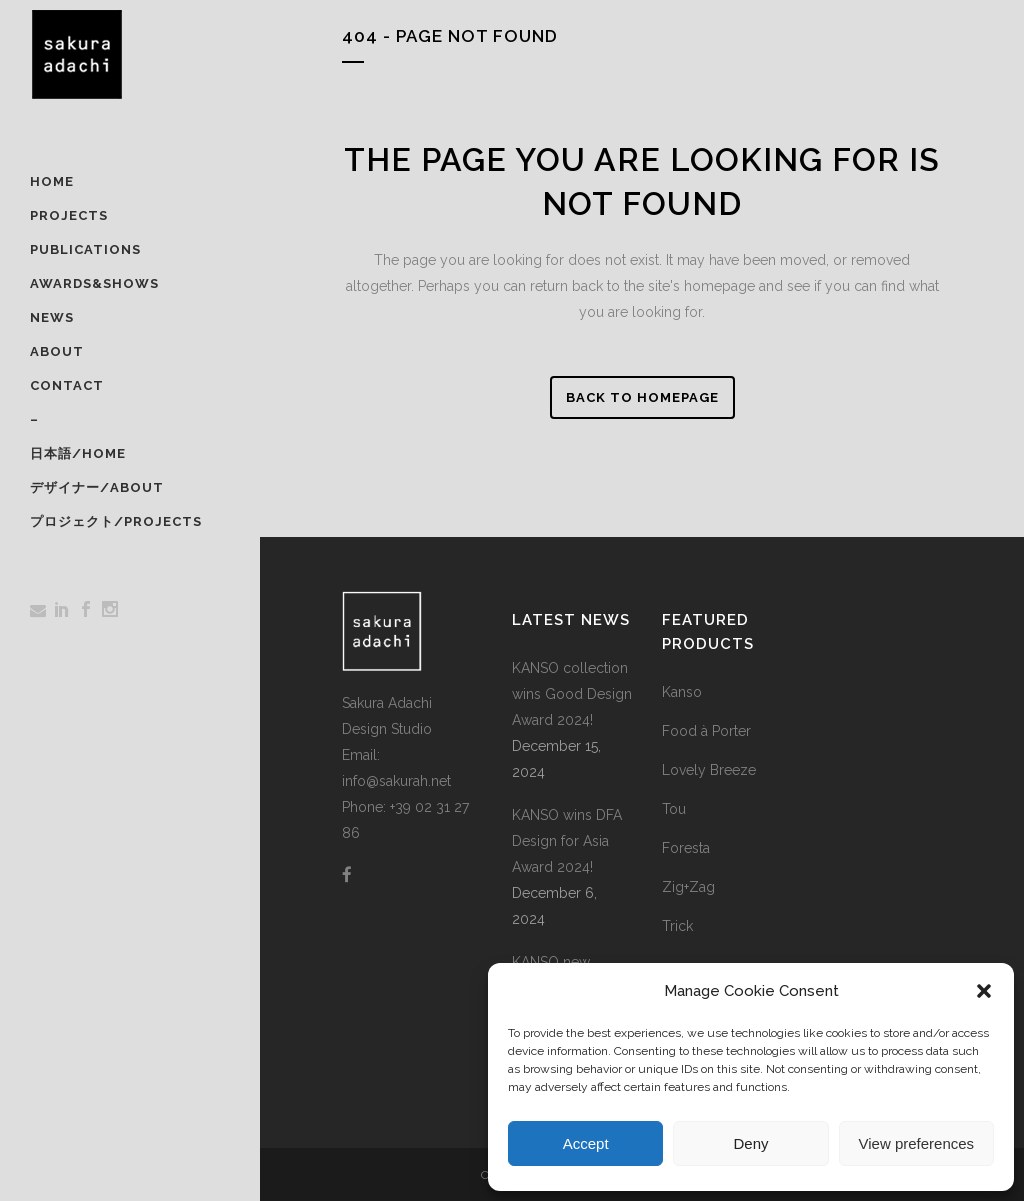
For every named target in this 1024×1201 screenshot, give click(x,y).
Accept (586, 1143)
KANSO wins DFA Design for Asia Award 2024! (567, 841)
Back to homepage (642, 397)
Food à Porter (706, 731)
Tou (674, 809)
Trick (677, 926)
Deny (750, 1143)
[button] (984, 991)
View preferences (917, 1143)
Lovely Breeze (709, 770)
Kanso (682, 692)
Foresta (686, 848)
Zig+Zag (688, 887)
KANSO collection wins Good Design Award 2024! (572, 694)
